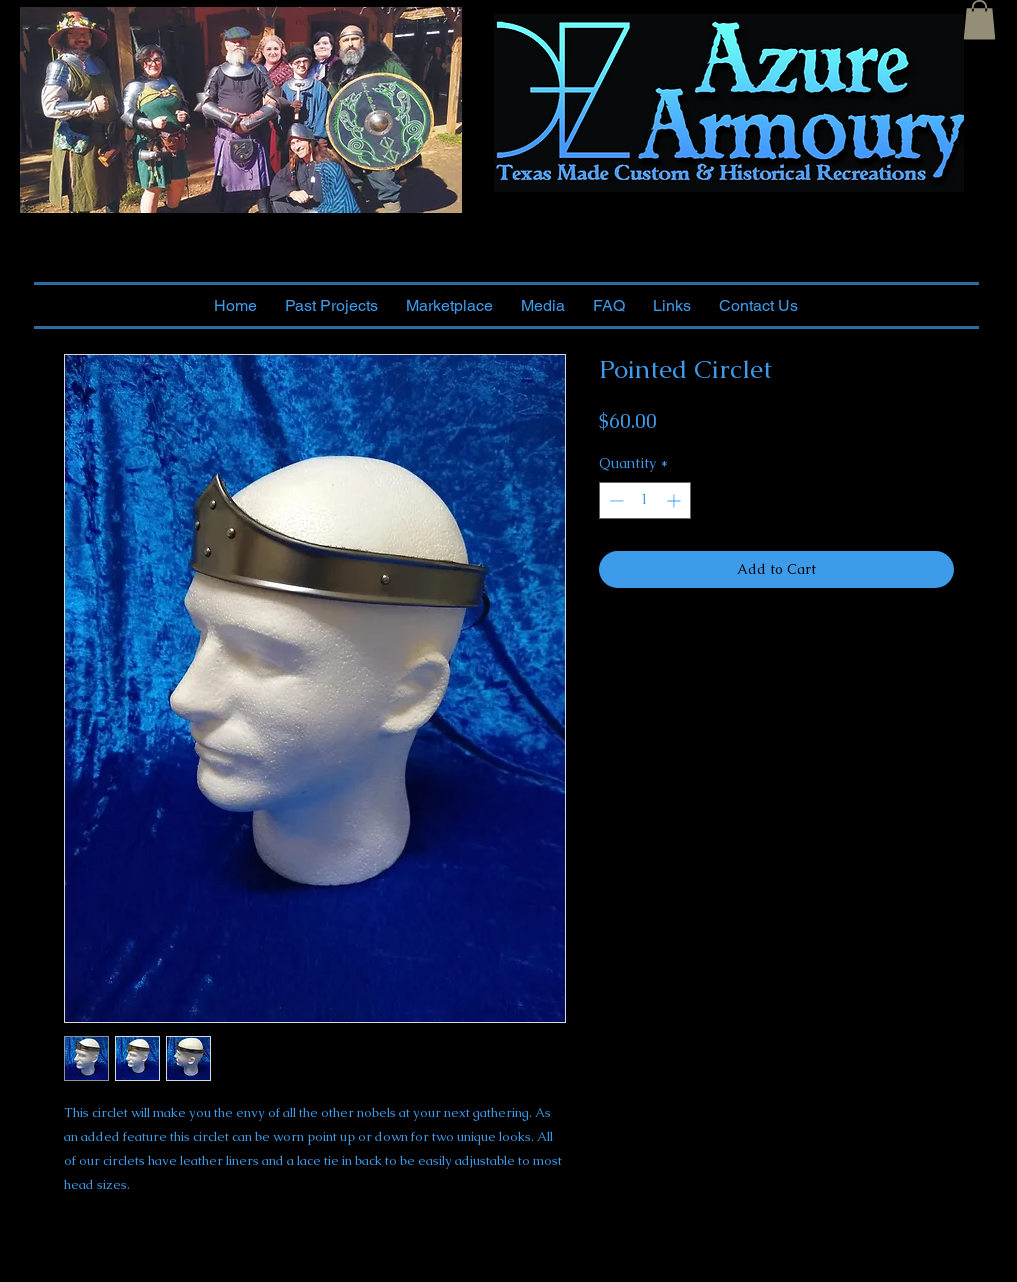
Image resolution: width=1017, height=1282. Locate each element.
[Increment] (675, 500)
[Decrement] (614, 500)
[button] (979, 19)
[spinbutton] (645, 500)
